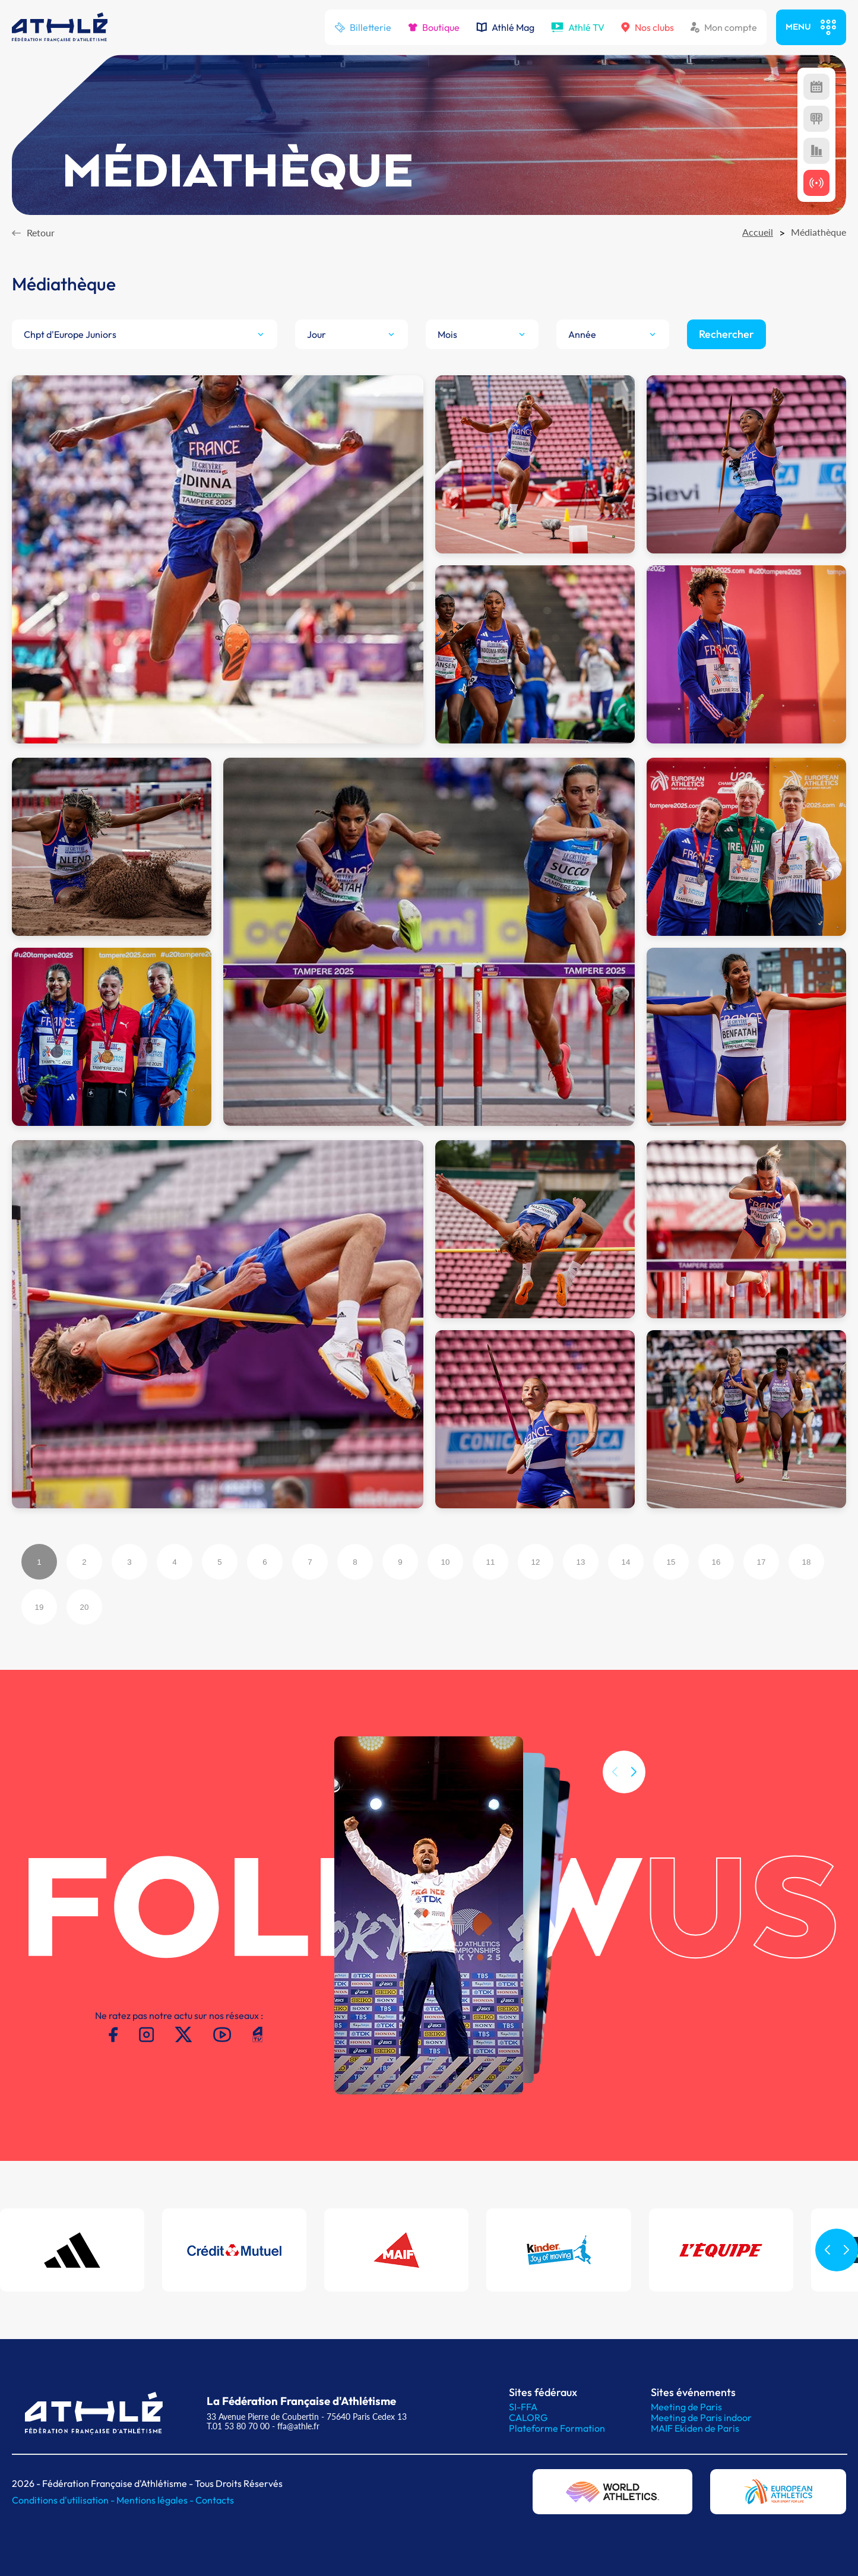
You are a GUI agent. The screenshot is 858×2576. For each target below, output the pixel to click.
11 (490, 1562)
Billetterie (362, 27)
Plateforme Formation (557, 2428)
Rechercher (726, 334)
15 (671, 1562)
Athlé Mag (505, 27)
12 (535, 1562)
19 (39, 1607)
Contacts (214, 2500)
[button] (633, 1794)
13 (581, 1562)
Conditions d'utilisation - (64, 2500)
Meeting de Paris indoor (701, 2417)
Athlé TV (577, 27)
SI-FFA (523, 2407)
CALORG (528, 2417)
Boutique (434, 27)
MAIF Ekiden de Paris (695, 2428)
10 (445, 1562)
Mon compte (724, 27)
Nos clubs (647, 27)
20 (84, 1607)
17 (761, 1562)
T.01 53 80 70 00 (238, 2426)
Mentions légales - (155, 2500)
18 (806, 1562)
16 (716, 1562)
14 (626, 1562)
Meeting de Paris (686, 2407)
